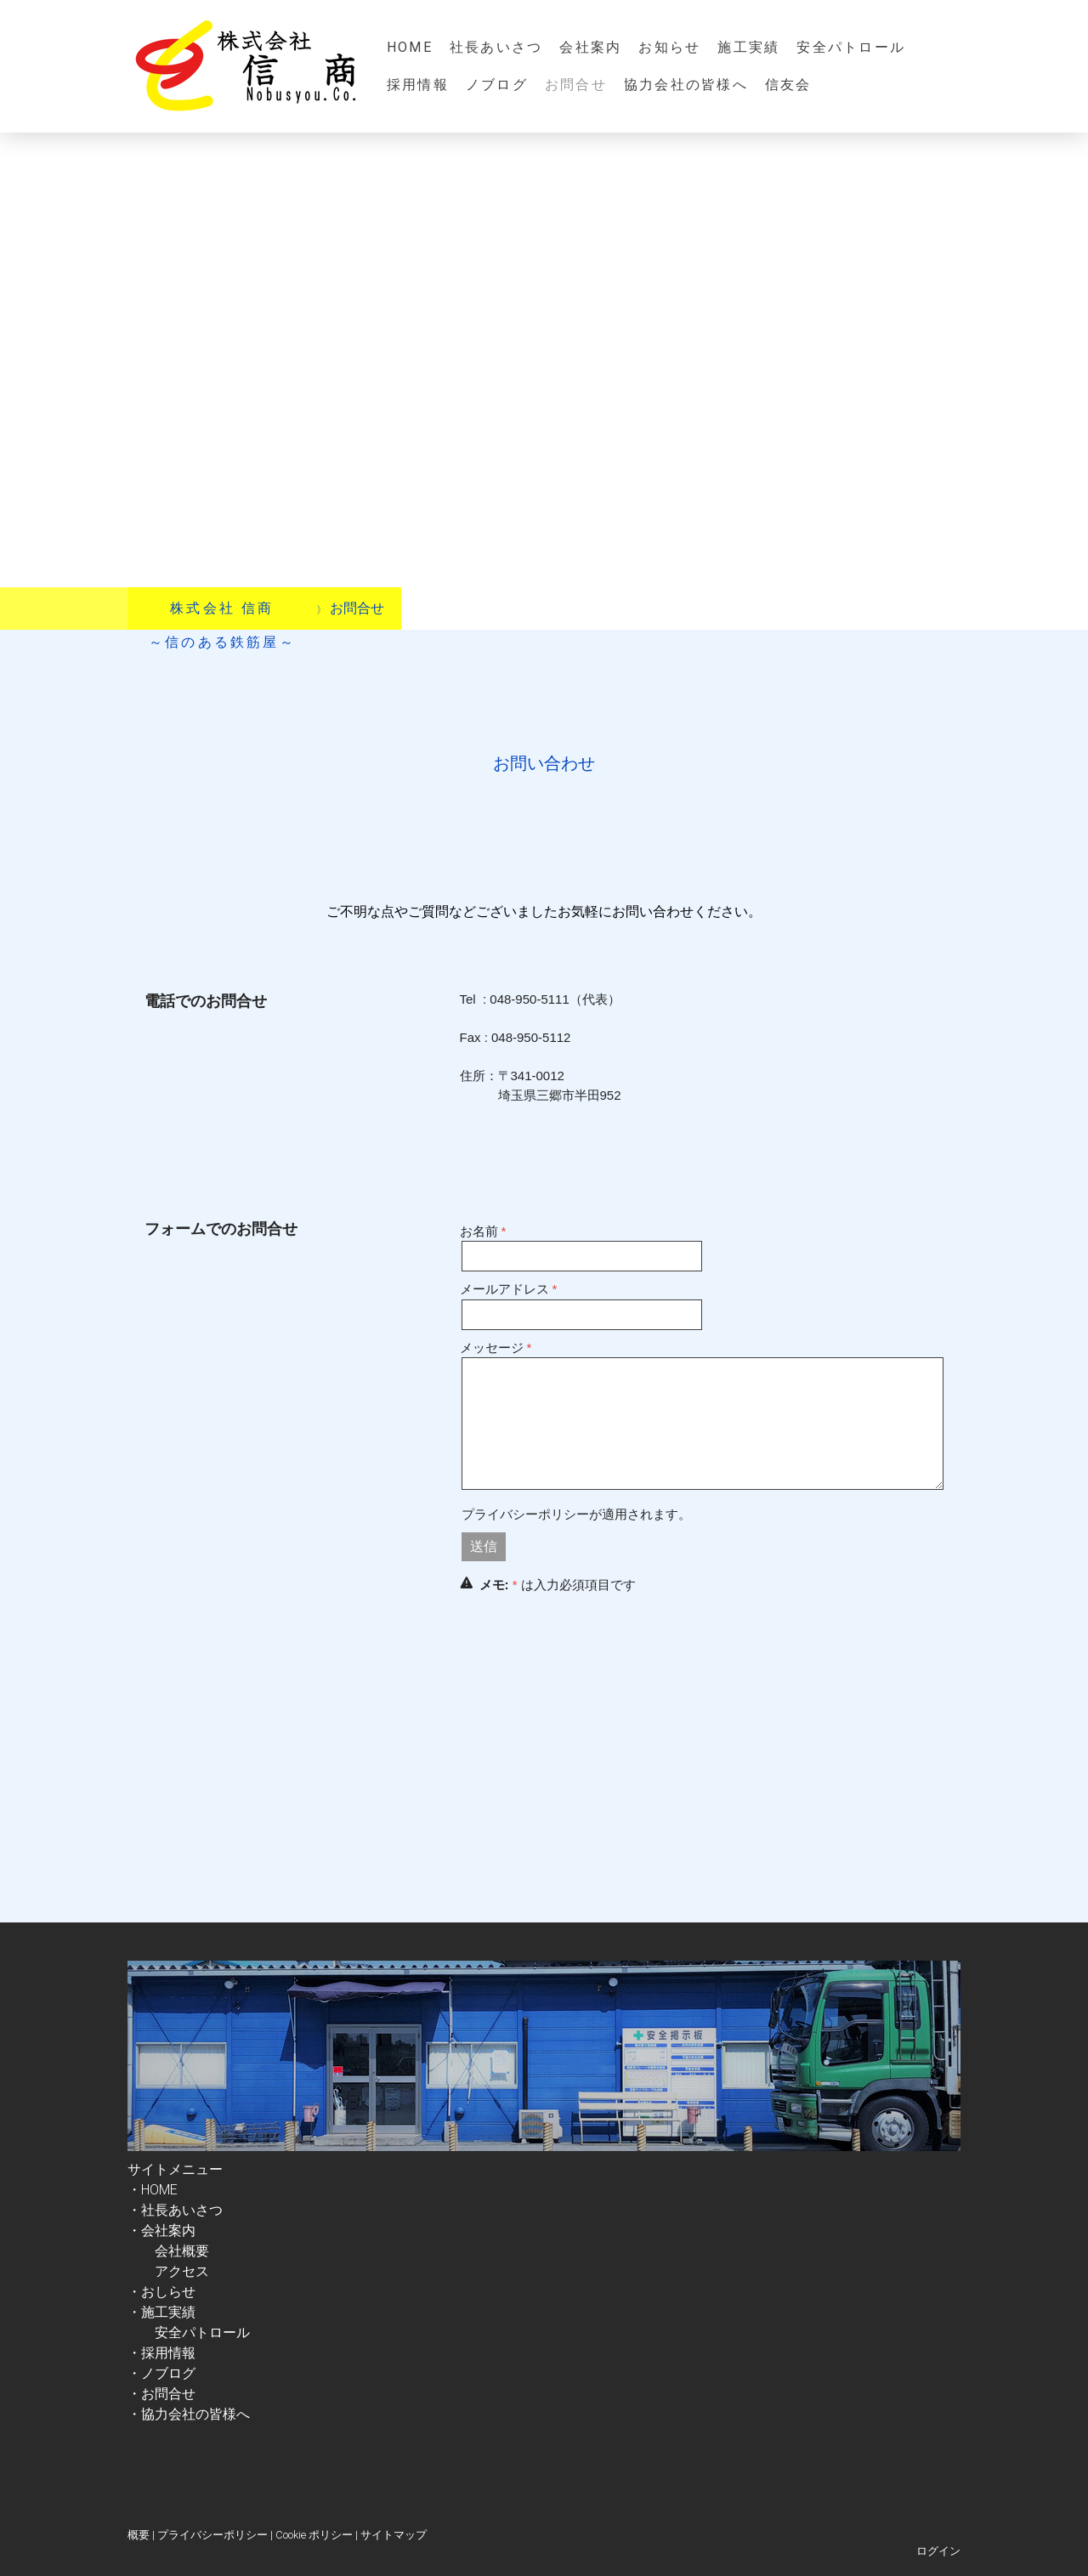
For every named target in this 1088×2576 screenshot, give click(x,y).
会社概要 (168, 2251)
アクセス (182, 2271)
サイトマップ (393, 2534)
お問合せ (576, 84)
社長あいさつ (496, 47)
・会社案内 (168, 2230)
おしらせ (168, 2292)
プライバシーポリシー (525, 1514)
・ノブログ (162, 2373)
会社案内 (590, 47)
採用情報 (418, 84)
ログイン (938, 2551)
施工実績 (748, 47)
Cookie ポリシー (314, 2534)
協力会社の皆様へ (686, 84)
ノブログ (497, 84)
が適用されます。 (576, 1514)
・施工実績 (162, 2312)
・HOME (153, 2190)
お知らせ (669, 47)
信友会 (788, 84)
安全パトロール (850, 47)
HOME (410, 47)
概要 (139, 2534)
